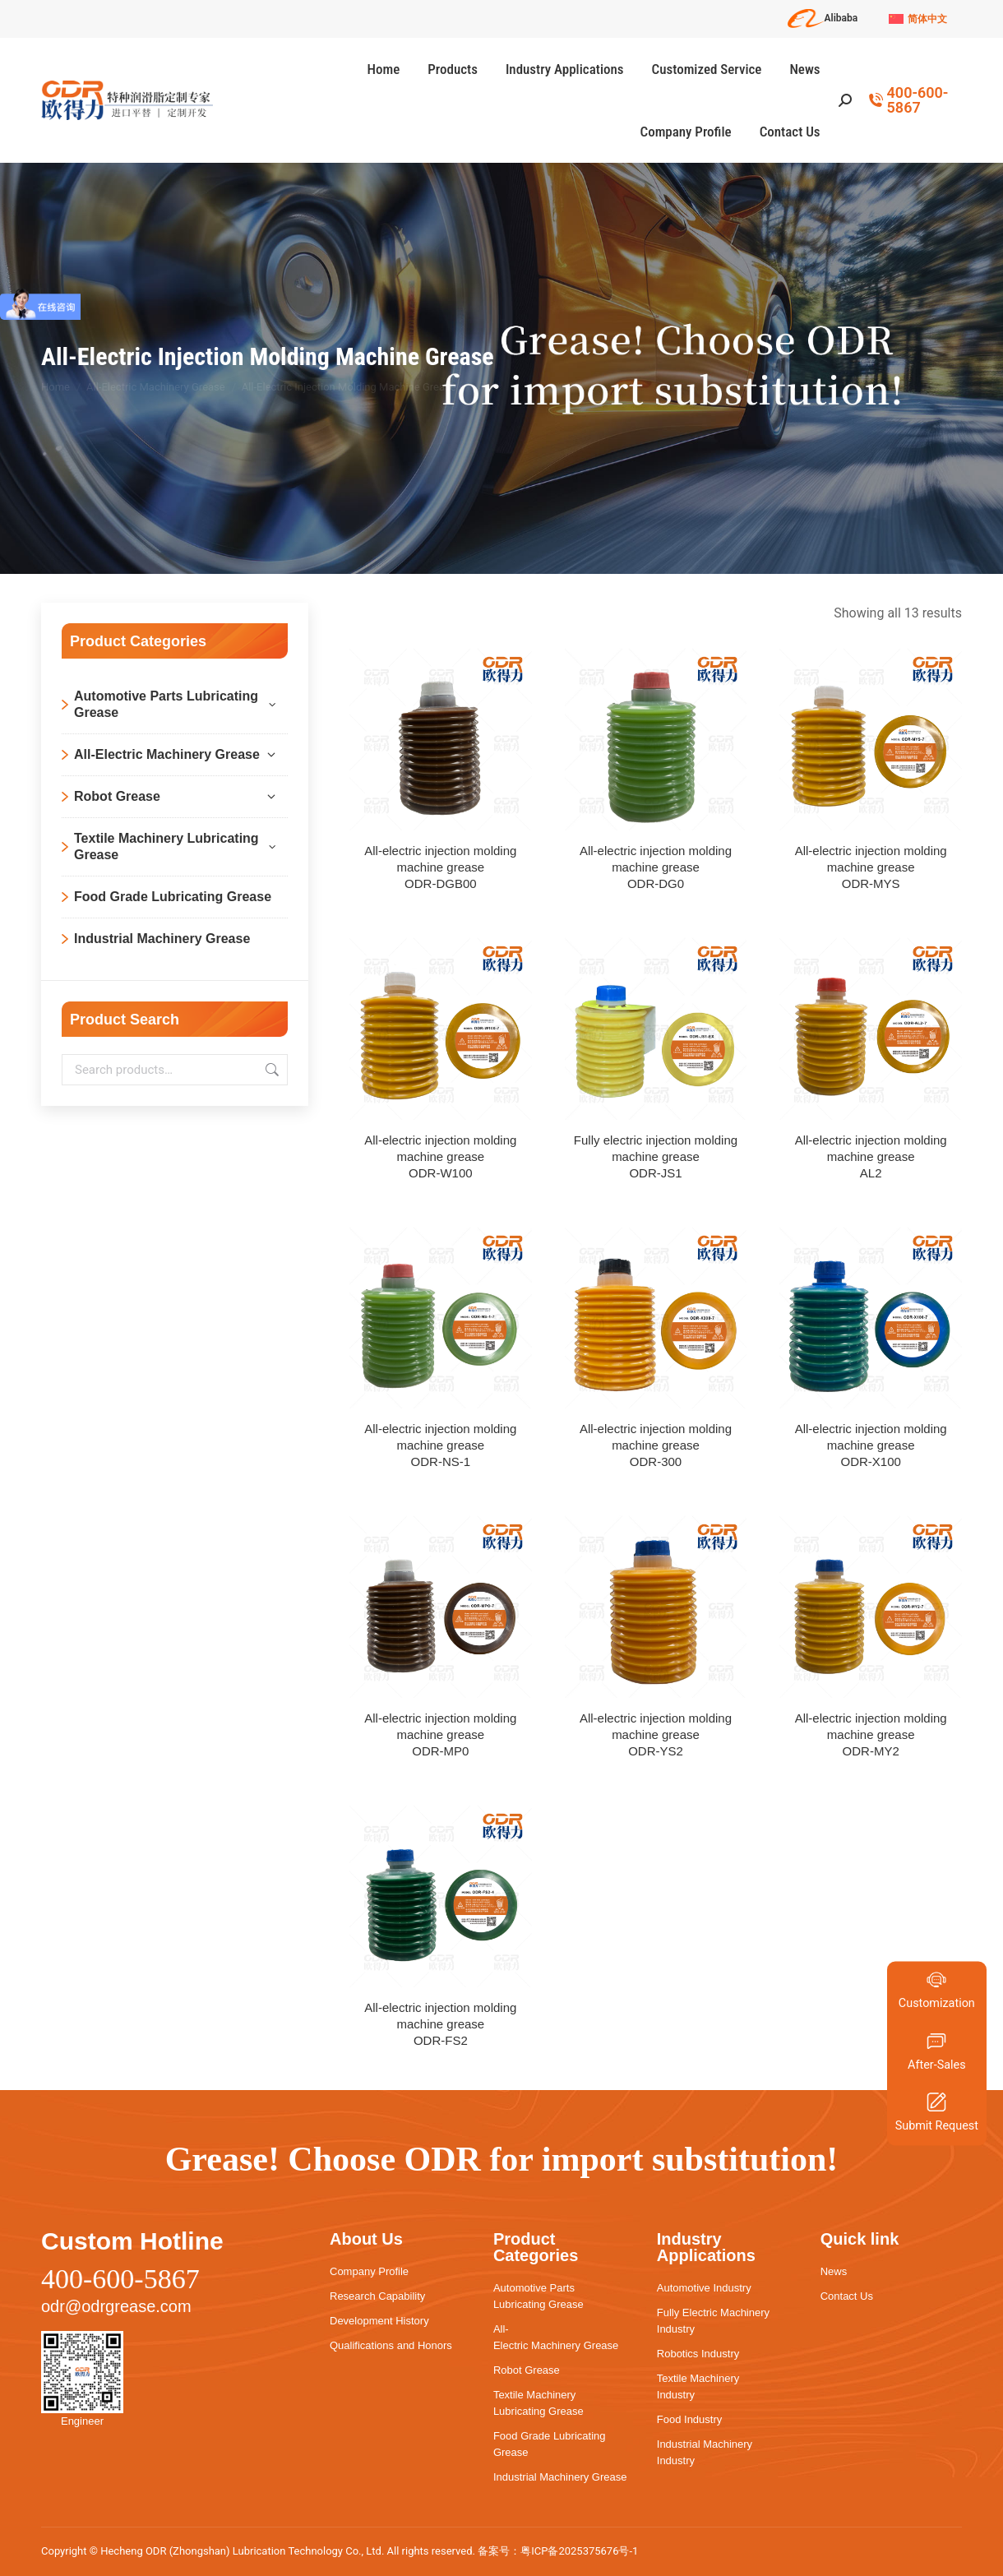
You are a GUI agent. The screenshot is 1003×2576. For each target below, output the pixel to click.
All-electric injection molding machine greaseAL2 (871, 1156)
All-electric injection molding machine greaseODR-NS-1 (440, 1445)
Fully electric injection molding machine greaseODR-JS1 (655, 1156)
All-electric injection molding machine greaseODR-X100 (871, 1445)
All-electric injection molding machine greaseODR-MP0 (440, 1734)
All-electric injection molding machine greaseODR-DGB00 (440, 867)
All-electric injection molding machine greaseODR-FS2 (440, 2023)
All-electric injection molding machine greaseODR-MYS (871, 867)
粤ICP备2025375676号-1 (579, 2551)
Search (270, 1069)
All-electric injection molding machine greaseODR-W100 (440, 1156)
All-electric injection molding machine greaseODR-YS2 (656, 1734)
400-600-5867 (908, 100)
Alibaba (823, 18)
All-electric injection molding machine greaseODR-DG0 (656, 867)
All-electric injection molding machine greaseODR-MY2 (871, 1734)
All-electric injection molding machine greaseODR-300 (656, 1445)
